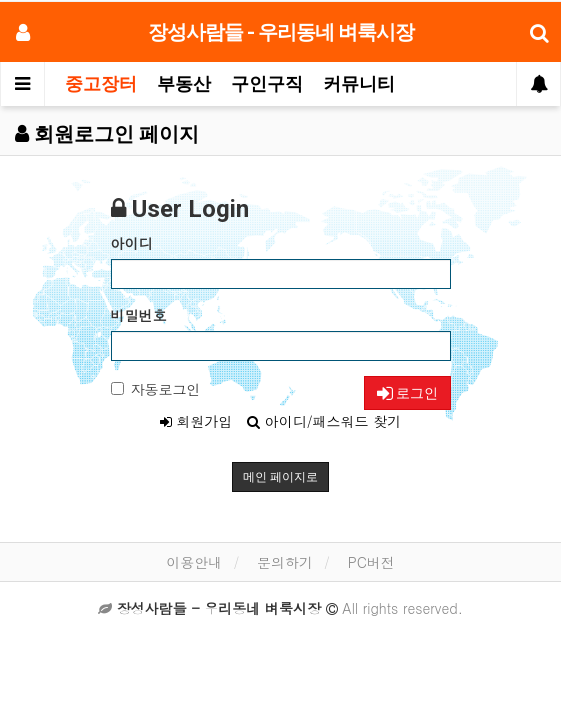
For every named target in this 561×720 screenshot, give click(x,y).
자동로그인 (156, 389)
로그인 (407, 393)
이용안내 (194, 562)
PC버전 (371, 562)
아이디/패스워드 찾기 (324, 421)
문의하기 (285, 562)
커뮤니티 (359, 83)
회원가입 (196, 421)
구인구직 (267, 83)
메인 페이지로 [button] (280, 477)
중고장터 (101, 83)
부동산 (184, 83)
